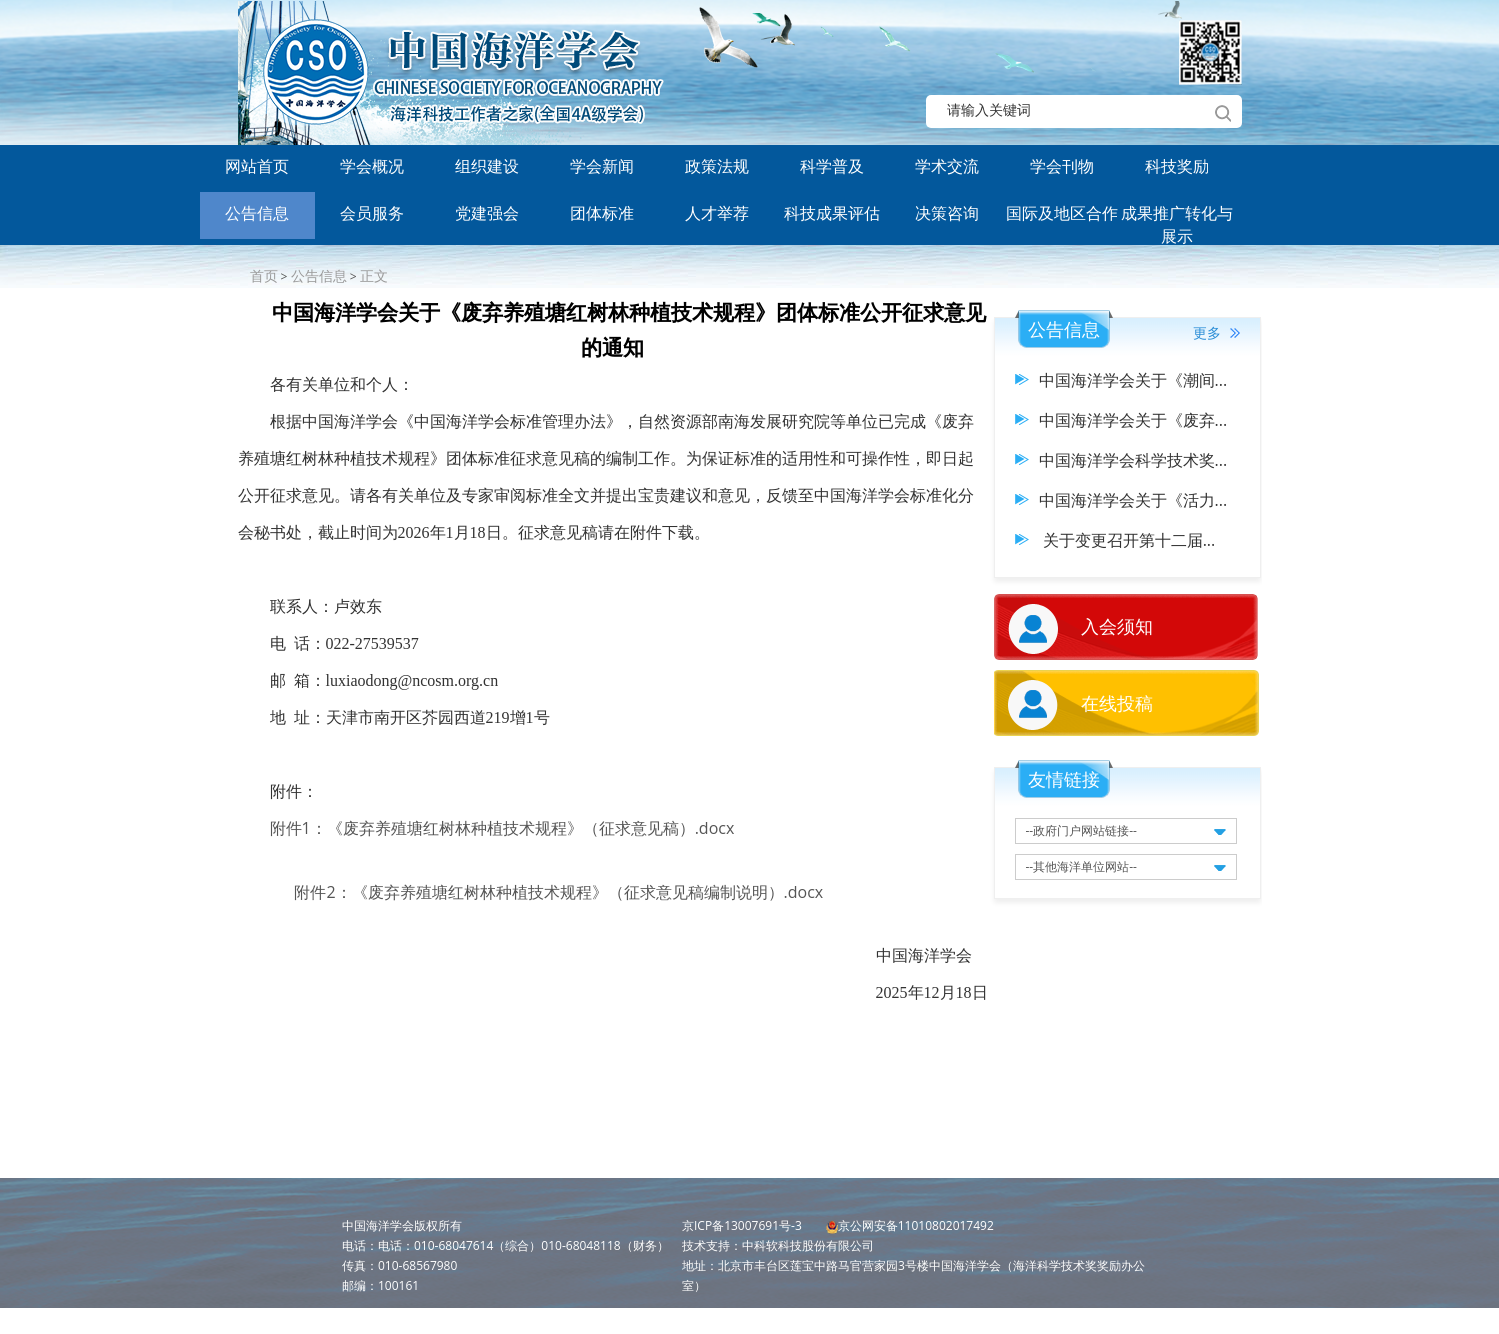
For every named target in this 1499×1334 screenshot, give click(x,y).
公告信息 (257, 213)
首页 (264, 275)
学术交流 (947, 166)
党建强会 (487, 213)
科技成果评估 (832, 213)
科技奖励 (1177, 166)
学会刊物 (1062, 166)
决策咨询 (947, 213)
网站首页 (257, 166)
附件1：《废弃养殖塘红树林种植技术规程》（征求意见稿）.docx (502, 828)
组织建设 (487, 166)
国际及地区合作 (1062, 213)
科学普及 (832, 166)
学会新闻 (602, 166)
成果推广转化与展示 (1177, 220)
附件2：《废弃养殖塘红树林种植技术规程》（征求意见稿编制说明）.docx (558, 892)
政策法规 (717, 166)
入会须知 (1117, 626)
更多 (1216, 332)
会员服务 (372, 213)
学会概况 (372, 166)
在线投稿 (1117, 703)
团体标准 (602, 213)
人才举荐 (717, 213)
